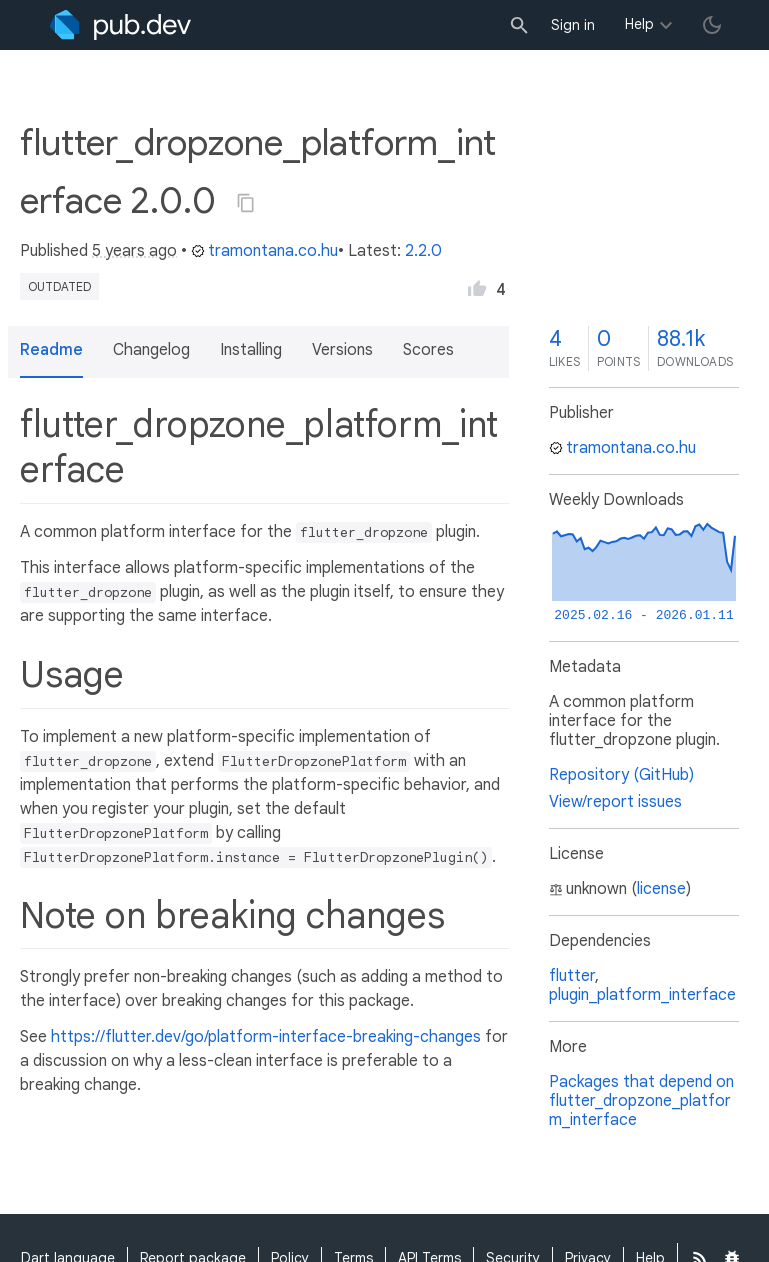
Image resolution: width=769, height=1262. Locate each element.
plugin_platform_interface (642, 995)
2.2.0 (423, 251)
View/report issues (615, 802)
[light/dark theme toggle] (712, 25)
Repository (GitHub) (621, 775)
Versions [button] (342, 350)
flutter (572, 976)
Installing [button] (251, 350)
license (661, 889)
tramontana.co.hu (264, 251)
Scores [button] (428, 350)
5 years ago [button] (134, 251)
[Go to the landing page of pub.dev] (120, 25)
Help (639, 24)
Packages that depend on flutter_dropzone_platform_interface (641, 1101)
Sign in (573, 25)
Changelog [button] (151, 350)
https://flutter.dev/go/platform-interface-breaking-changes (266, 1037)
